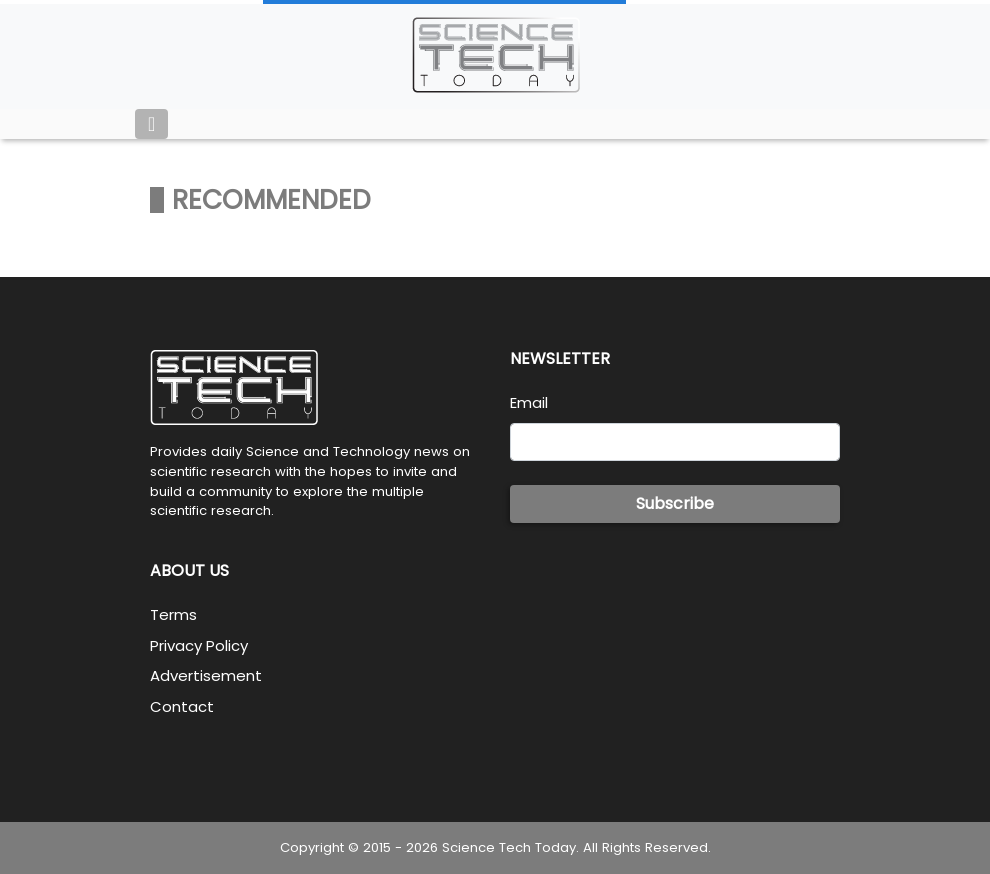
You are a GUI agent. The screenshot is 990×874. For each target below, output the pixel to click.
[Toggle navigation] (151, 124)
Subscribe (675, 503)
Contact (182, 706)
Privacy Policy (199, 645)
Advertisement (206, 675)
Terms (173, 614)
